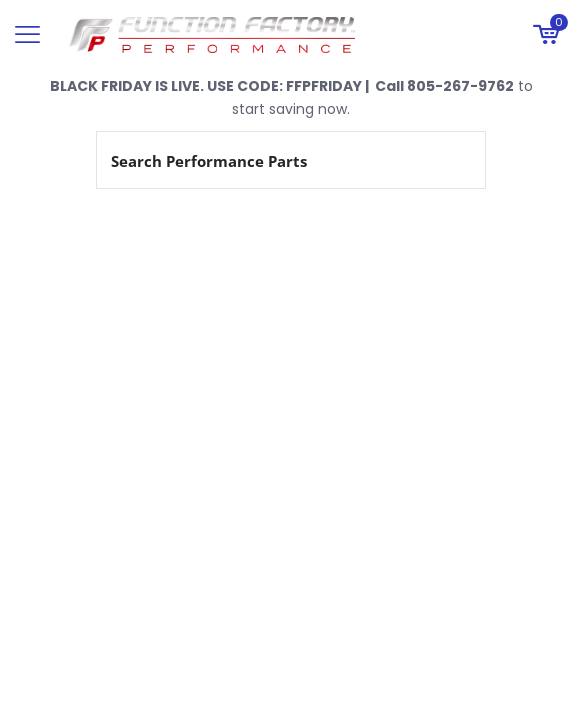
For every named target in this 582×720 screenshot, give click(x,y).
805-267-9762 (460, 86)
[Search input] (267, 160)
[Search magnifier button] (457, 160)
